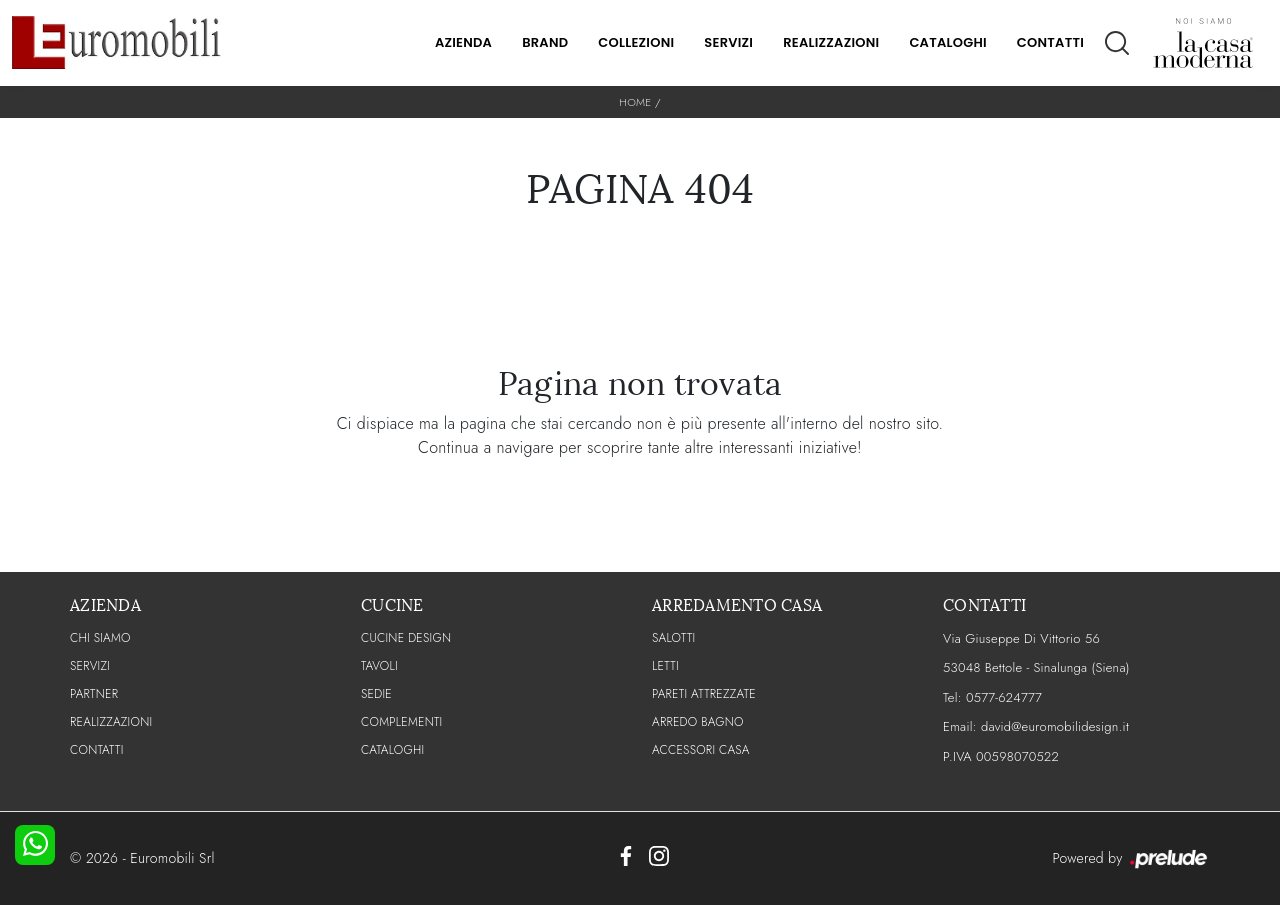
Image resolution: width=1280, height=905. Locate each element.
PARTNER (94, 694)
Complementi (401, 722)
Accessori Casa (701, 750)
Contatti (1050, 42)
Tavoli (379, 666)
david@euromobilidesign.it (1055, 726)
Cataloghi (947, 42)
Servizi (728, 42)
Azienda (463, 42)
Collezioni (636, 42)
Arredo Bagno (698, 722)
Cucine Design (406, 638)
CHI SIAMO (100, 638)
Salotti (673, 638)
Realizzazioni (831, 42)
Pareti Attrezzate (704, 694)
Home (635, 102)
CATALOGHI (392, 750)
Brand (545, 42)
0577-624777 (1004, 697)
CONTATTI (97, 750)
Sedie (376, 694)
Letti (665, 666)
